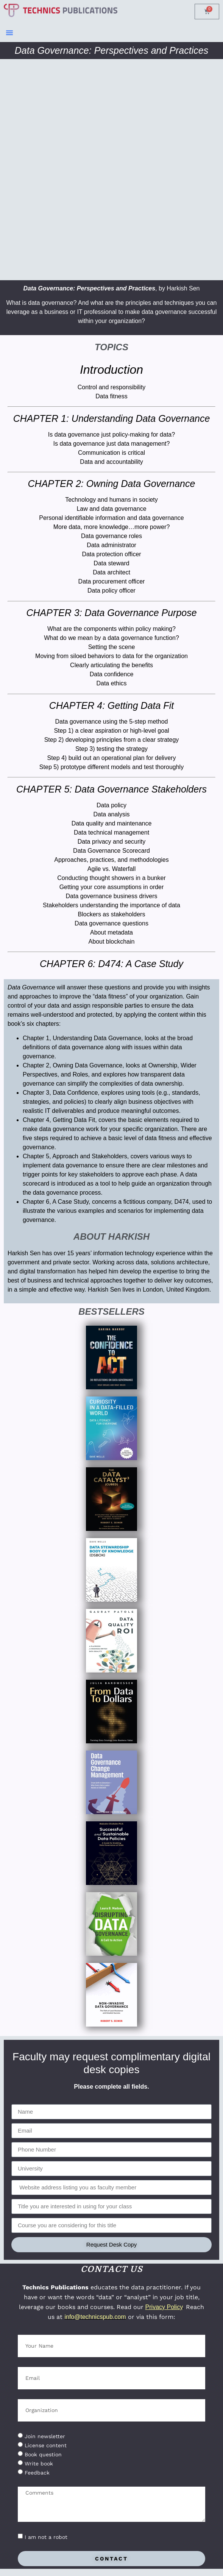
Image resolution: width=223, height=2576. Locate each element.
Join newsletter (45, 2436)
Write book (39, 2464)
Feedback (37, 2473)
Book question (43, 2454)
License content (46, 2445)
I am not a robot (46, 2537)
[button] (9, 32)
